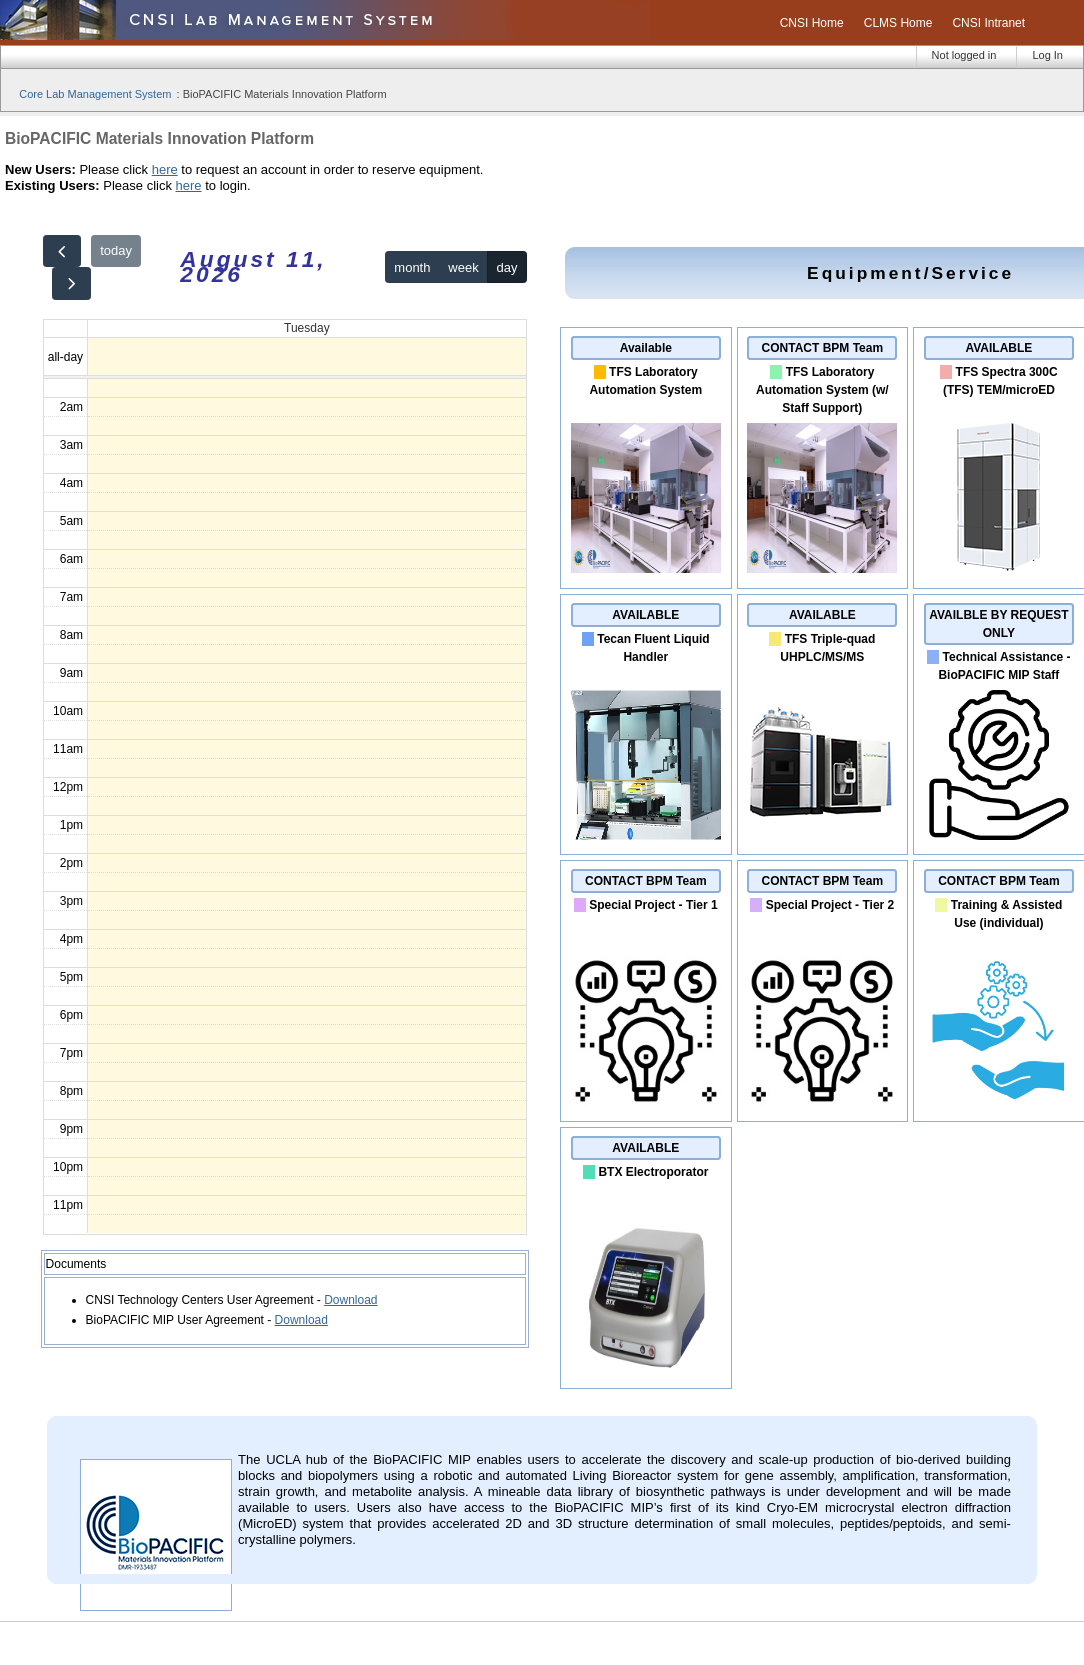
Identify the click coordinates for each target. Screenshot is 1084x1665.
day (507, 267)
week (463, 267)
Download (350, 1300)
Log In (1047, 55)
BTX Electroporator (653, 1172)
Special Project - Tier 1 (653, 905)
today (116, 250)
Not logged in (964, 55)
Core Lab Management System (95, 94)
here (165, 169)
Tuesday (307, 328)
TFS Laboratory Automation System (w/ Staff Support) (822, 390)
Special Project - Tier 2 (830, 905)
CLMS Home (898, 23)
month (412, 267)
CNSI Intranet (988, 23)
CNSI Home (812, 23)
